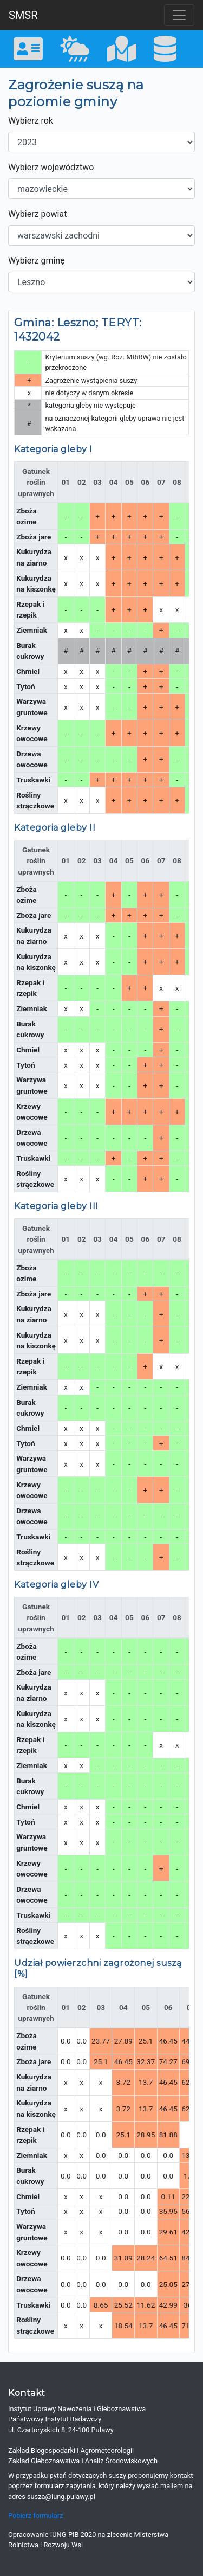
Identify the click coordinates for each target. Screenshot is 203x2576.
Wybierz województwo (51, 167)
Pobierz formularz (35, 2515)
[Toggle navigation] (179, 15)
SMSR (23, 15)
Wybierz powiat (37, 214)
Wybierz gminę (36, 260)
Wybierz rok (30, 120)
